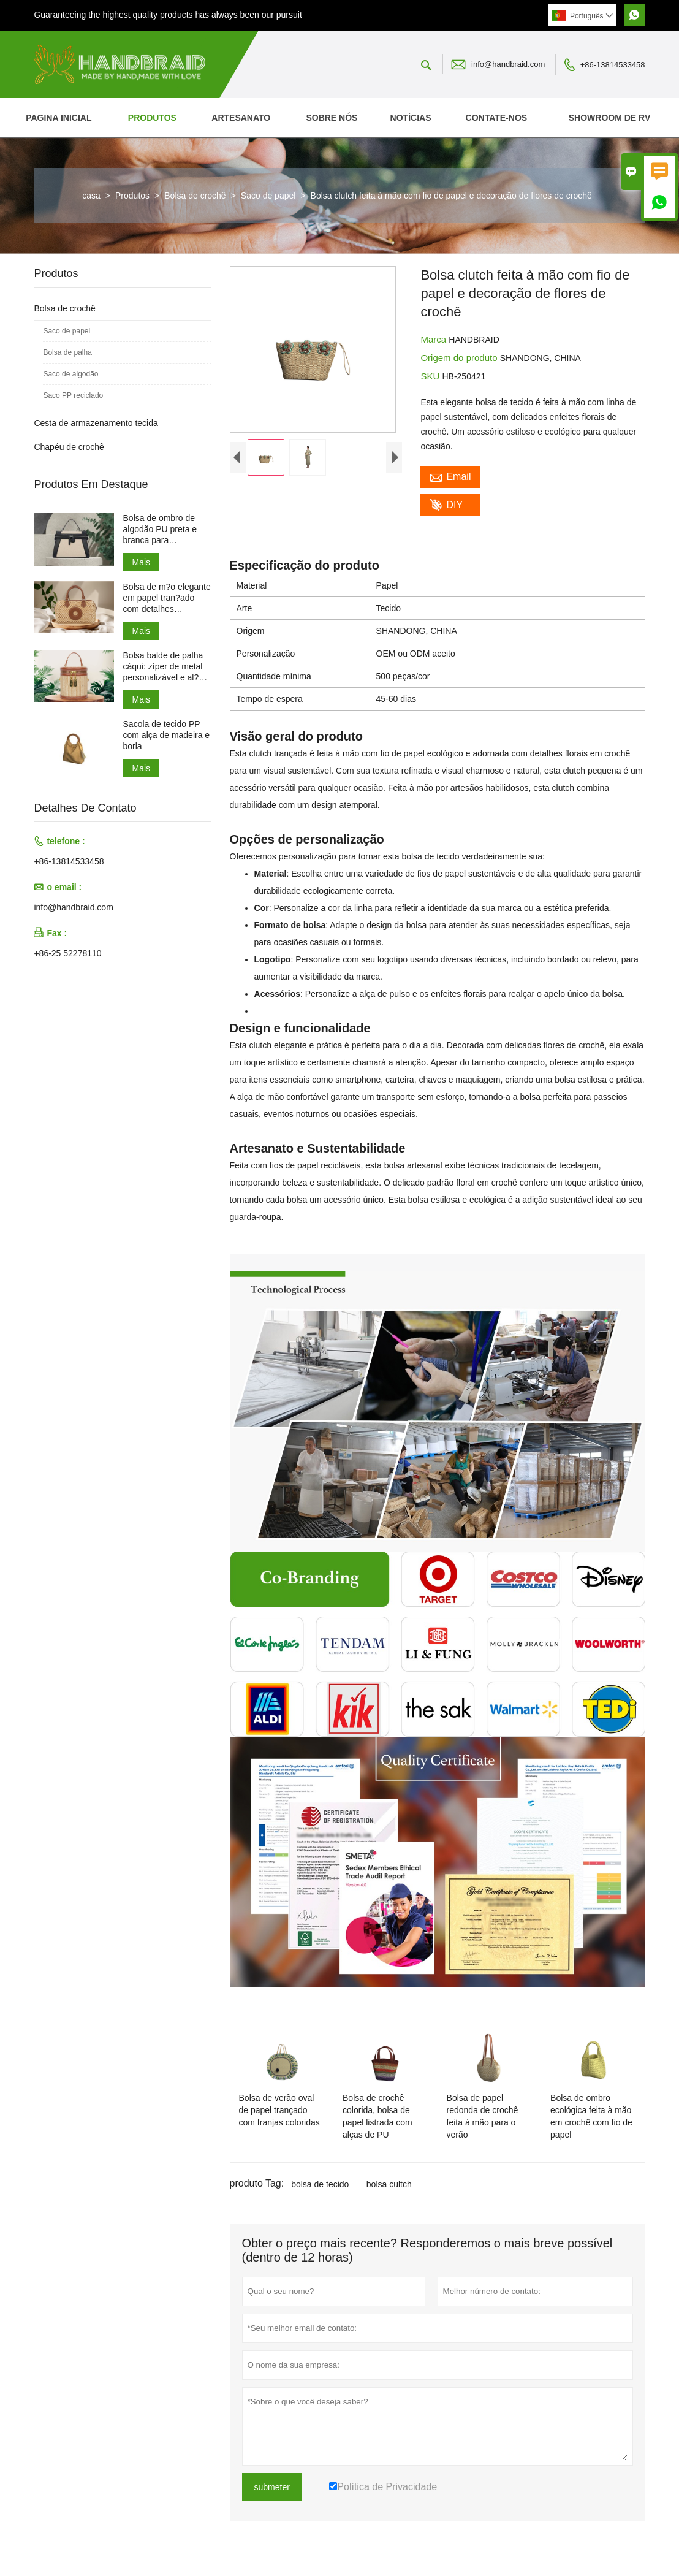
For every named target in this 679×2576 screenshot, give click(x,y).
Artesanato (240, 118)
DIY (446, 505)
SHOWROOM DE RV (610, 118)
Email (450, 477)
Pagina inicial (58, 118)
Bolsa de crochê (195, 195)
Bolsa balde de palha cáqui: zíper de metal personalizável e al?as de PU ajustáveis (165, 666)
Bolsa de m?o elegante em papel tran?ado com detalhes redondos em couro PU (167, 598)
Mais (141, 562)
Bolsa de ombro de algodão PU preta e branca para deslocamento (160, 529)
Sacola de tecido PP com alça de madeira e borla (166, 735)
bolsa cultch (389, 2184)
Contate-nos (497, 118)
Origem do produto (459, 357)
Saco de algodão (70, 374)
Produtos (152, 118)
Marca (434, 339)
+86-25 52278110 (67, 953)
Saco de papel (268, 195)
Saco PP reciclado (73, 395)
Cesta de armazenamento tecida (95, 423)
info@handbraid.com (508, 64)
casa (91, 195)
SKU (431, 376)
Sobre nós (331, 118)
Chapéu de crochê (69, 447)
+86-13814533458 (612, 64)
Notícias (410, 118)
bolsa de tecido (320, 2184)
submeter (272, 2487)
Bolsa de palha (67, 352)
